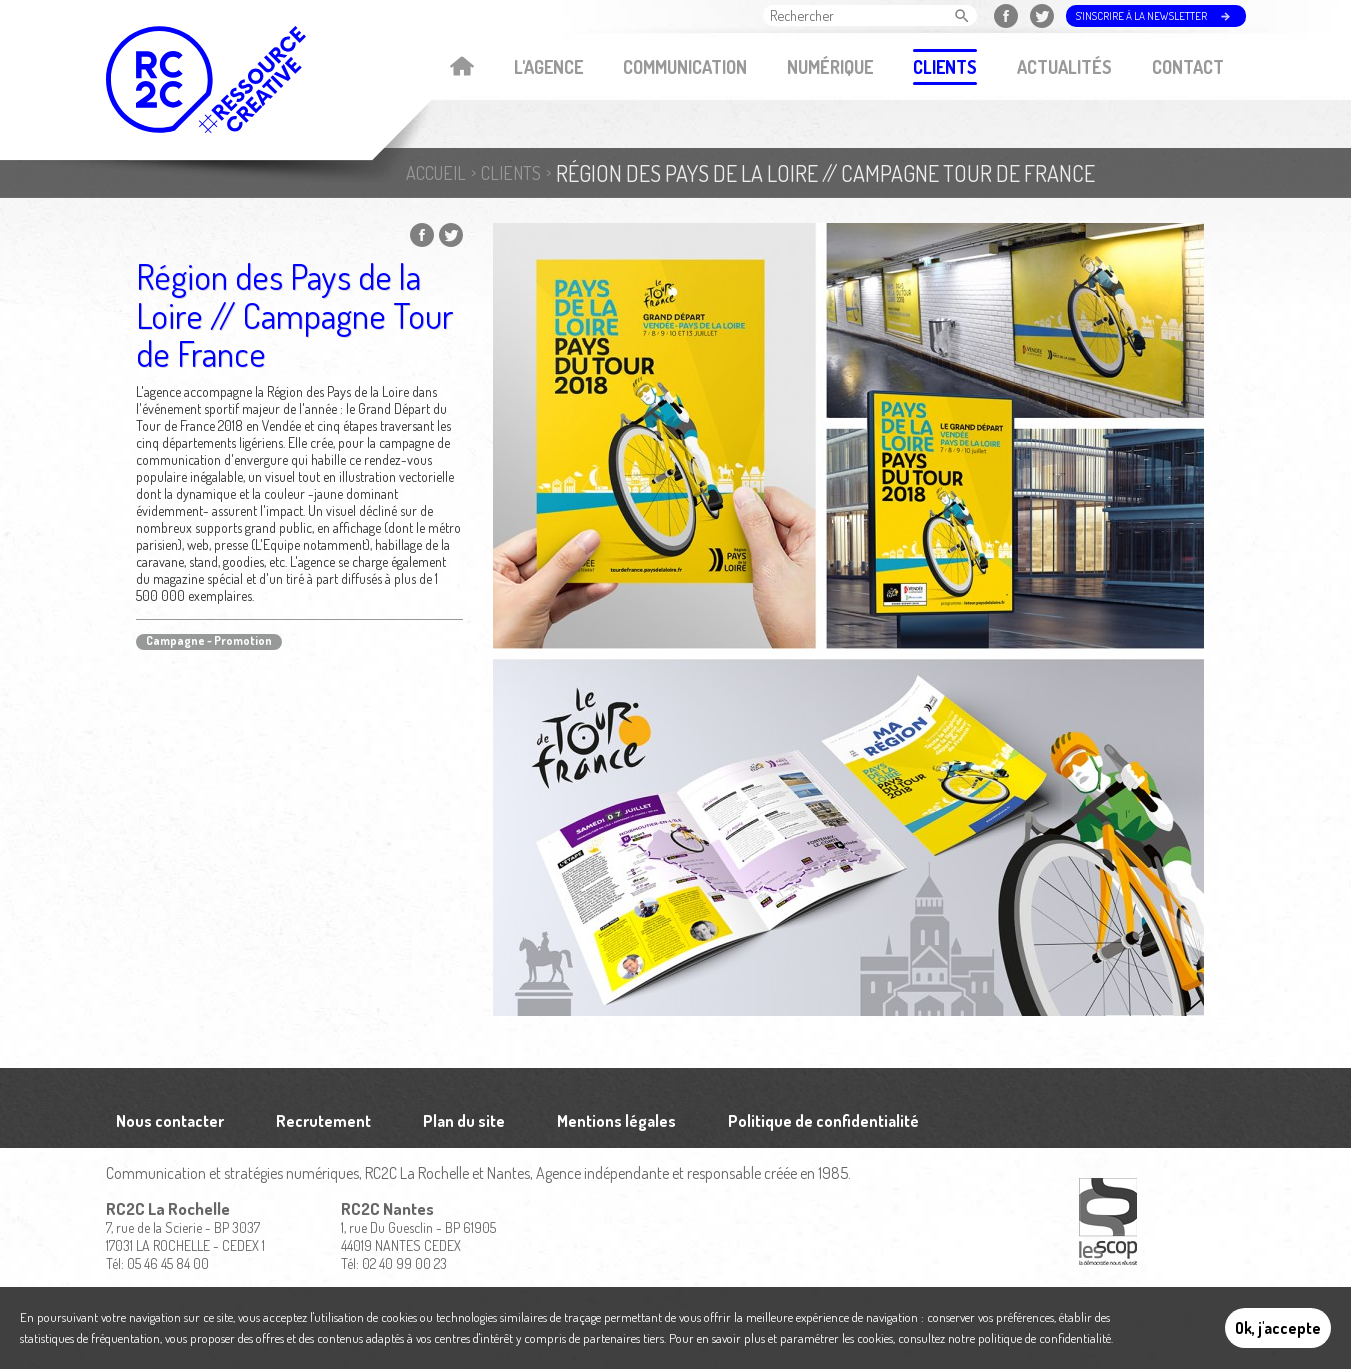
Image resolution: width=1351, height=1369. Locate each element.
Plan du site (464, 1121)
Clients (945, 67)
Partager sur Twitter (451, 235)
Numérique (830, 67)
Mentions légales (616, 1121)
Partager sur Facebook (422, 235)
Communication (685, 67)
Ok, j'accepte (1278, 1328)
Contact (1188, 67)
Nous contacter (170, 1121)
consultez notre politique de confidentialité (1004, 1338)
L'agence (548, 67)
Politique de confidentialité (823, 1121)
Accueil (462, 68)
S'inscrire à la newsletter (1141, 16)
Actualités (1064, 67)
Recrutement (323, 1121)
